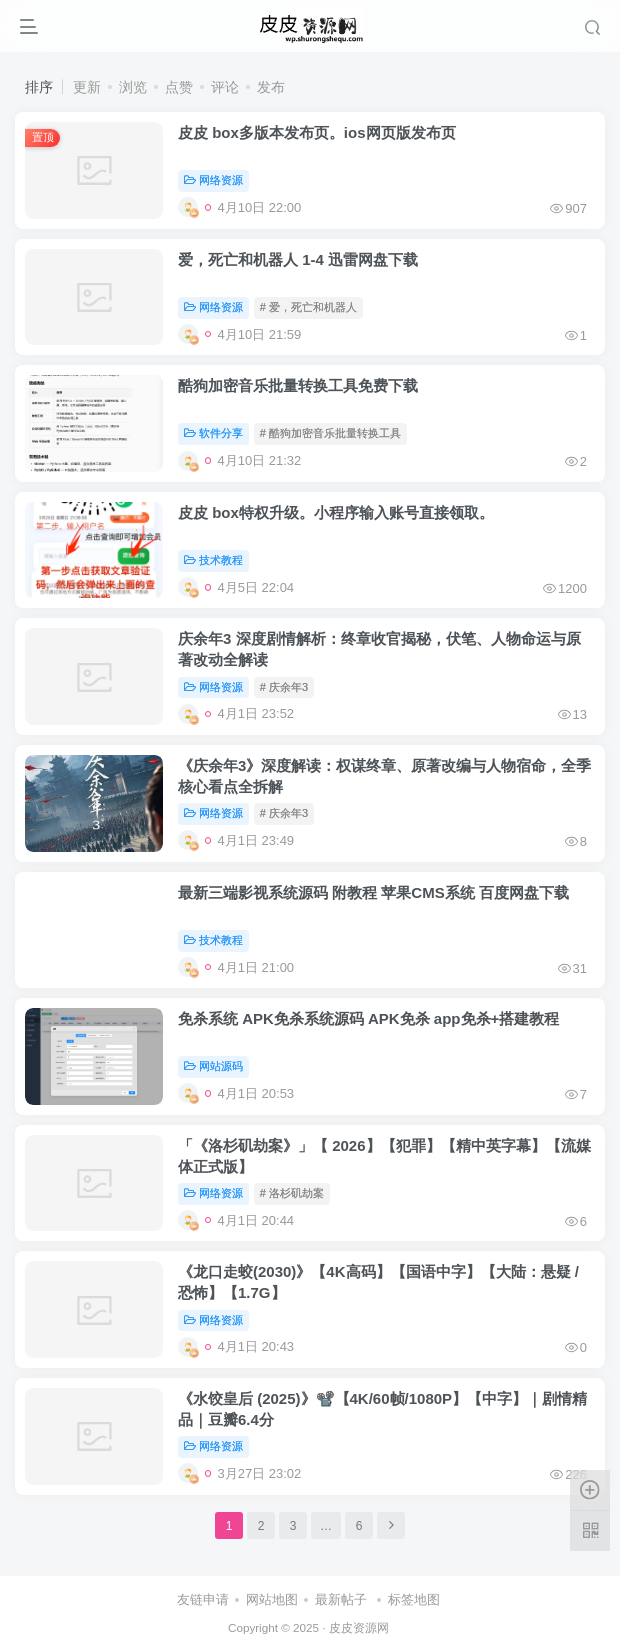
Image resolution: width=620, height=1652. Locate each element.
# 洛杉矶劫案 (292, 1193)
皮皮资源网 (359, 1627)
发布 (271, 87)
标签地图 (414, 1599)
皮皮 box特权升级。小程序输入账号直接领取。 (336, 512)
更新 (87, 87)
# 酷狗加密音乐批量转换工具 (330, 433)
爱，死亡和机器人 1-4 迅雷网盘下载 (298, 259)
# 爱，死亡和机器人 (308, 307)
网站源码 (213, 1066)
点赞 (179, 87)
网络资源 (213, 180)
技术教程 (213, 560)
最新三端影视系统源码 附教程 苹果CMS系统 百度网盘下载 (373, 892)
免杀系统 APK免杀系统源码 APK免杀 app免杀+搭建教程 (368, 1018)
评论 (225, 87)
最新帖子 (341, 1599)
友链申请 (203, 1599)
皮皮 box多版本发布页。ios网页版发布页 (317, 132)
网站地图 (272, 1599)
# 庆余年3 (284, 687)
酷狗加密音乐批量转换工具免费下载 (298, 385)
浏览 (133, 87)
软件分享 (213, 433)
